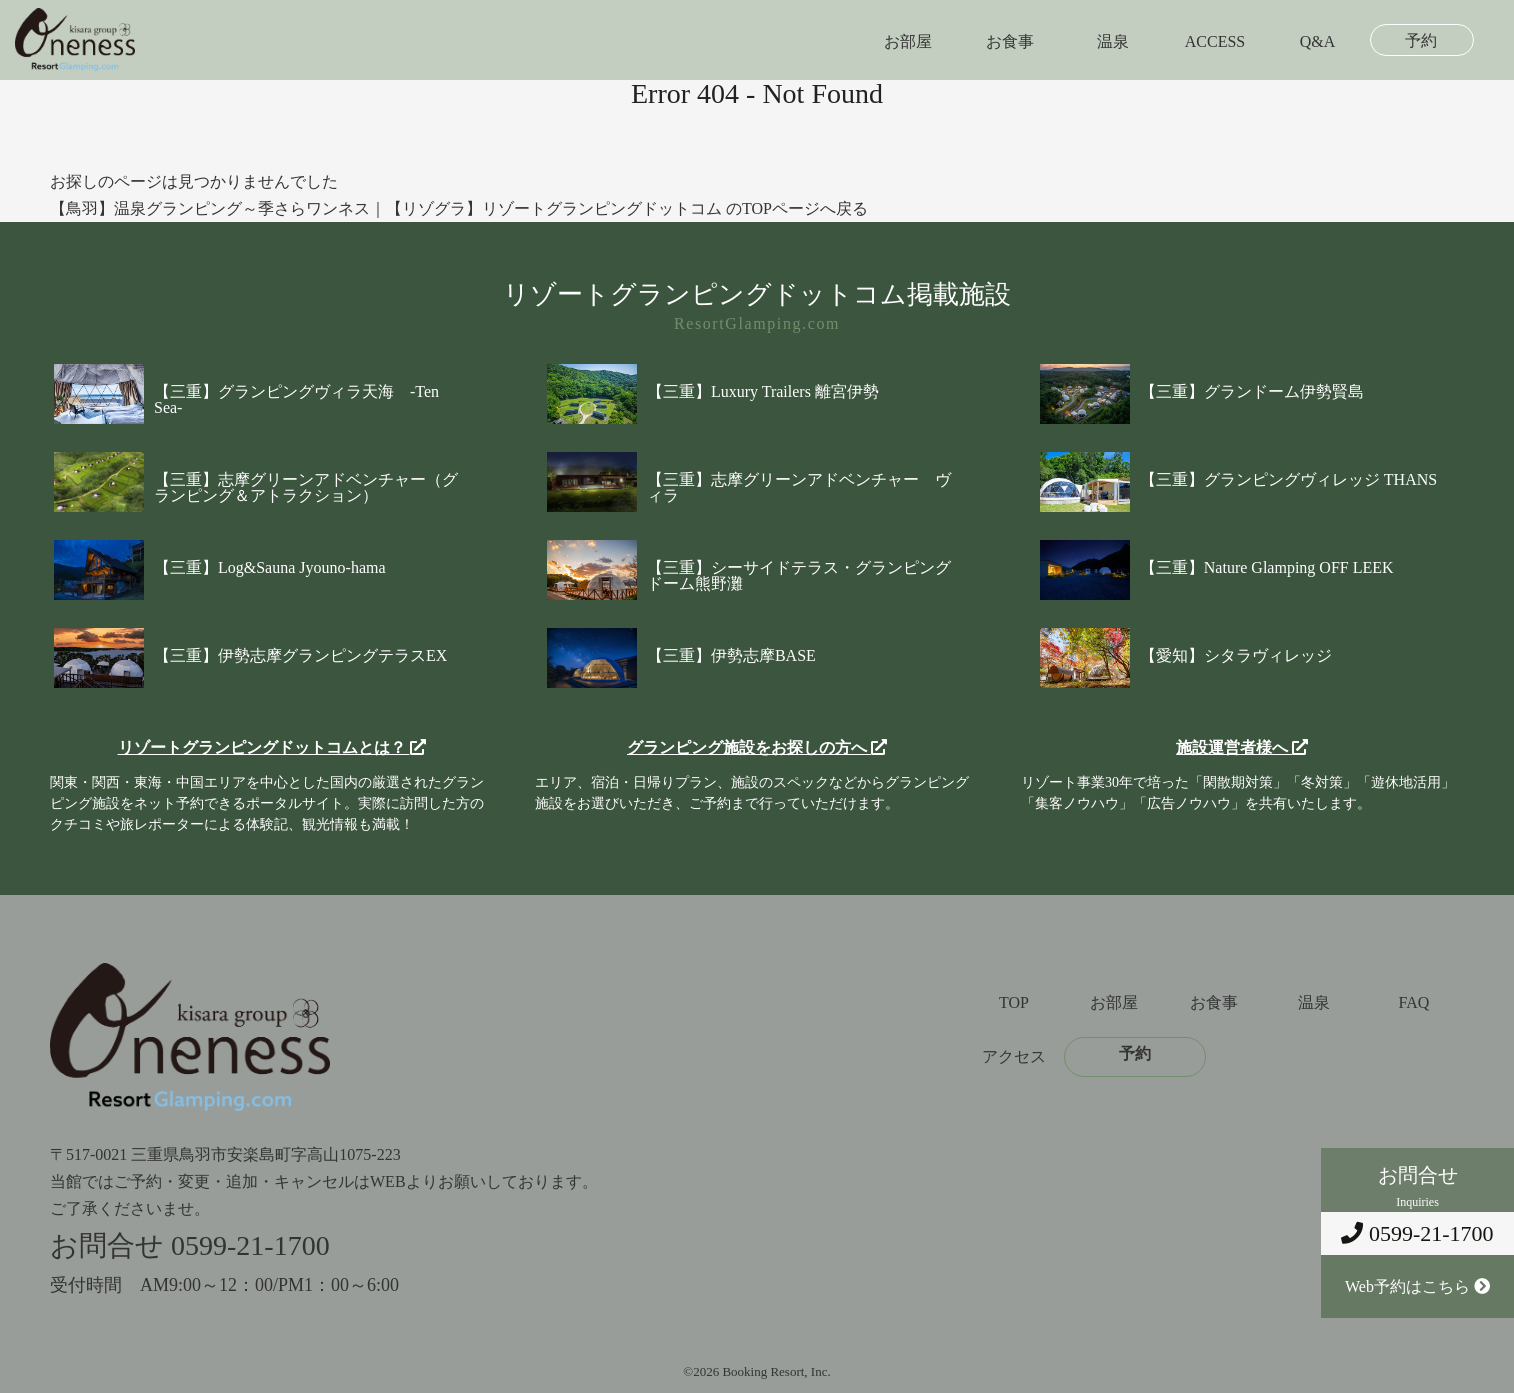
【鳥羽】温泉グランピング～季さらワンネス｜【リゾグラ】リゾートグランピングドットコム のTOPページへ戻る (459, 208)
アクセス (1014, 1057)
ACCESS (1215, 42)
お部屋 (908, 42)
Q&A (1318, 42)
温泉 (1113, 42)
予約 (1421, 41)
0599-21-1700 (1417, 1233)
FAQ (1414, 1003)
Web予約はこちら (1417, 1286)
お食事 (1010, 42)
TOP (1014, 1003)
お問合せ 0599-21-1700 (190, 1245)
